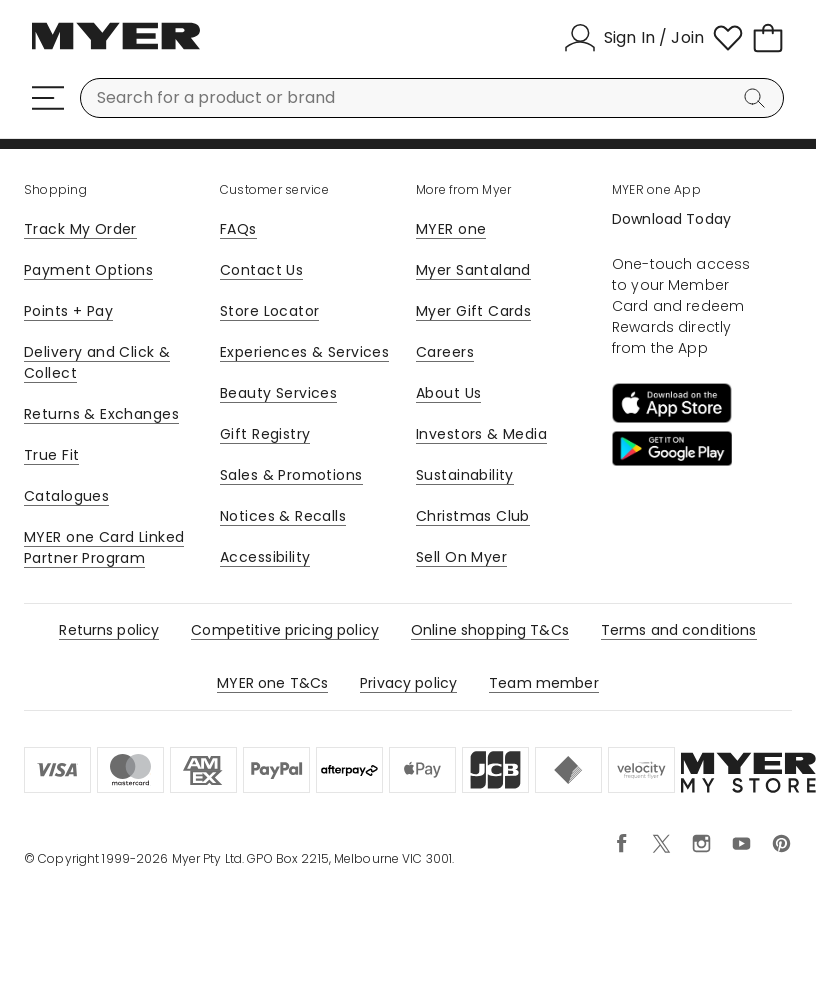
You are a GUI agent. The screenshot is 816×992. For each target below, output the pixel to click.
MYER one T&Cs (272, 683)
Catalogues (66, 496)
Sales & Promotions (291, 475)
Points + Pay (68, 311)
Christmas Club (473, 516)
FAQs (238, 229)
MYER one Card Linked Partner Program (104, 547)
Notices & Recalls (283, 516)
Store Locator (269, 311)
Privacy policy (408, 683)
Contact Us (261, 270)
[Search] (758, 98)
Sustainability (465, 475)
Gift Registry (265, 434)
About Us (448, 393)
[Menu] (48, 98)
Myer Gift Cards (473, 311)
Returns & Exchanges (101, 414)
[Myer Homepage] (116, 47)
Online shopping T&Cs (490, 630)
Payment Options (88, 270)
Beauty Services (278, 393)
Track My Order (80, 229)
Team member (544, 683)
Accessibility (265, 557)
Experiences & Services (304, 352)
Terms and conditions (679, 630)
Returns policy (109, 630)
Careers (445, 352)
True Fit (51, 455)
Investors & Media (481, 434)
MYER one (451, 229)
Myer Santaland (473, 270)
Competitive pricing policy (285, 630)
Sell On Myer (461, 557)
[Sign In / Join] (634, 38)
